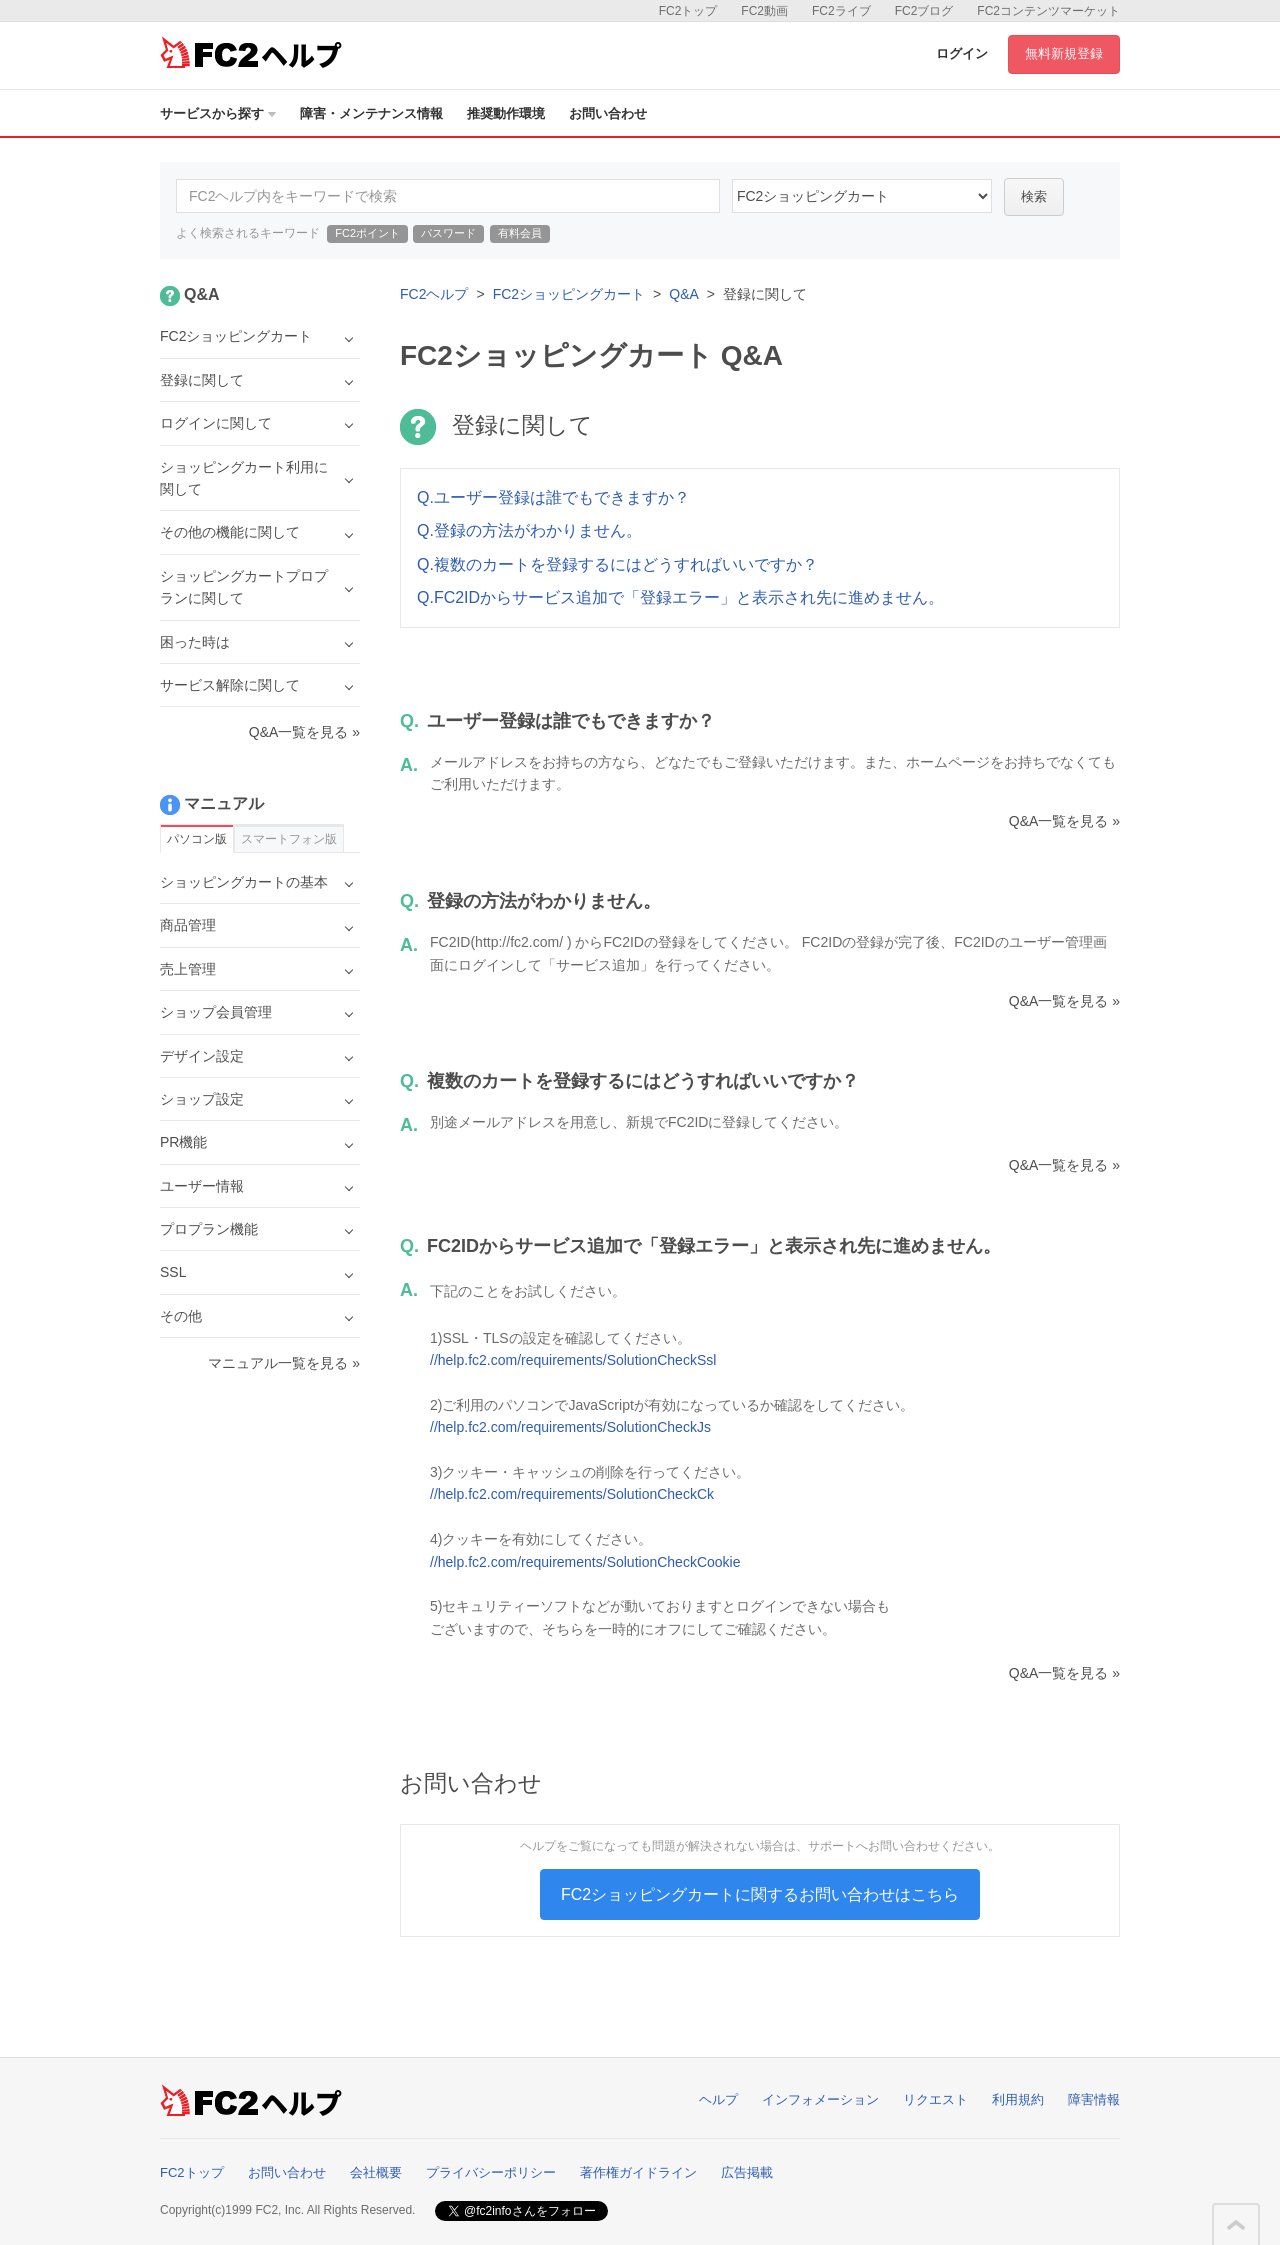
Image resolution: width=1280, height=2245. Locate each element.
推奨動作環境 (506, 113)
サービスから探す (218, 113)
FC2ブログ (924, 11)
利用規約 (1018, 2099)
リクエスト (935, 2099)
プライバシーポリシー (491, 2172)
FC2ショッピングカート (569, 294)
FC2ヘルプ (434, 294)
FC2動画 (764, 11)
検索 (1034, 196)
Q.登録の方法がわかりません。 (529, 530)
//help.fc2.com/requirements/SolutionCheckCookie (585, 1562)
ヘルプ (718, 2099)
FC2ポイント (367, 233)
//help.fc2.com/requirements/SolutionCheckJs (570, 1427)
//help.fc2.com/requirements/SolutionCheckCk (572, 1494)
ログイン (962, 53)
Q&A (684, 294)
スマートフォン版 (289, 839)
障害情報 (1094, 2099)
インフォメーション (820, 2099)
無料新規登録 (1064, 53)
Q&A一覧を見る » (1064, 821)
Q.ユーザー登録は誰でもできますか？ (553, 497)
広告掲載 (747, 2172)
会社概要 (376, 2172)
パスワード (448, 233)
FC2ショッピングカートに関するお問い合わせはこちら (760, 1894)
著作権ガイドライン (638, 2172)
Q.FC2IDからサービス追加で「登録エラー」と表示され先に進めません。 (680, 597)
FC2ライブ (841, 11)
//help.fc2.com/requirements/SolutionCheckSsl (573, 1360)
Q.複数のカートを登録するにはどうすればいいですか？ (617, 564)
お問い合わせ (608, 113)
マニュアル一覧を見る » (284, 1363)
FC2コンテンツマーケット (1048, 11)
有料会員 (520, 233)
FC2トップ (688, 11)
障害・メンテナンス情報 (371, 113)
